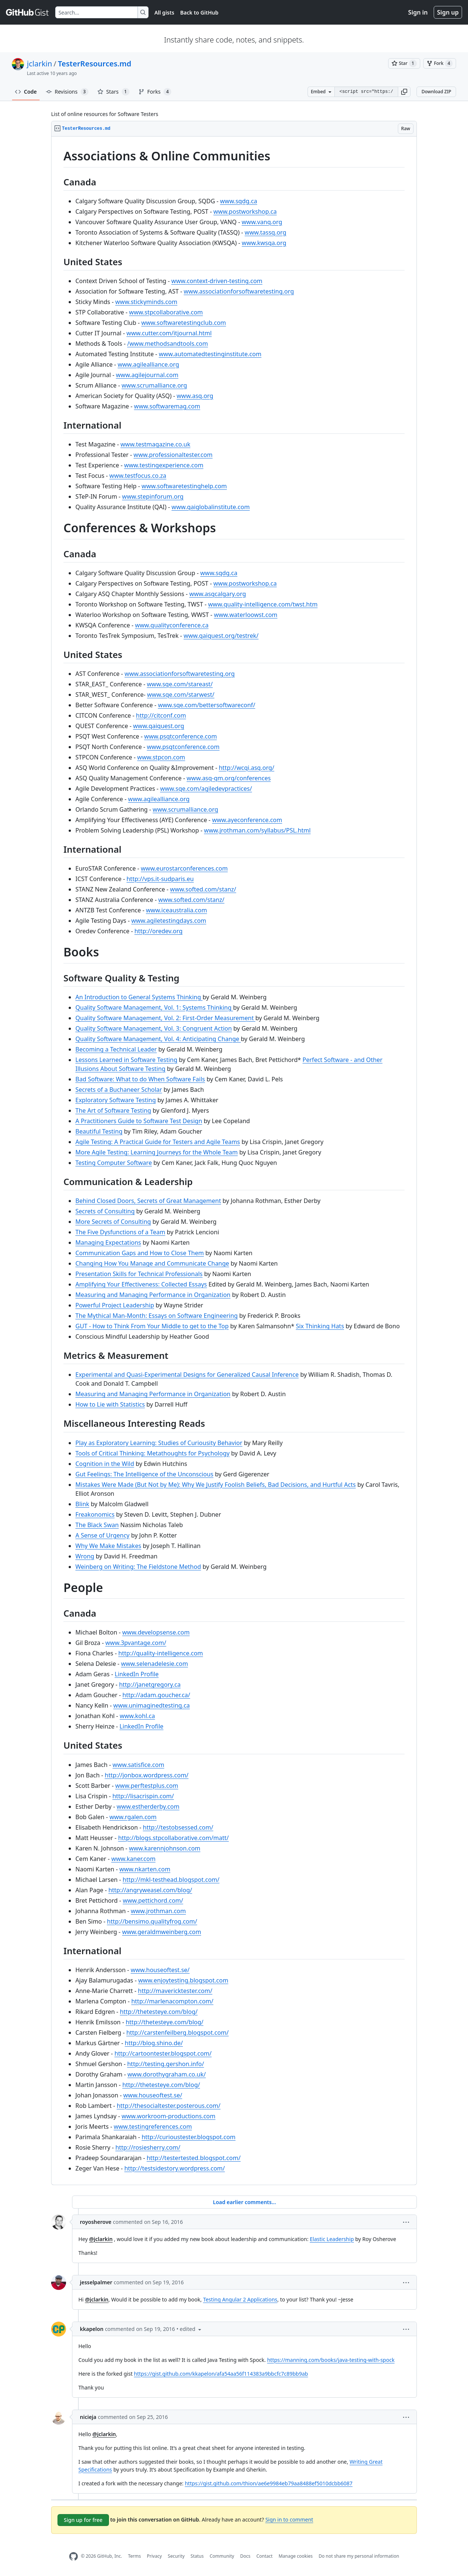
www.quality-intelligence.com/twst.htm (263, 604)
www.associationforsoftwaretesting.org (239, 291)
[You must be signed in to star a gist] (404, 63)
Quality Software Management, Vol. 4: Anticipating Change (158, 1039)
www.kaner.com (133, 1859)
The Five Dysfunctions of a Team (120, 1232)
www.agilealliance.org (148, 364)
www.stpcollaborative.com (166, 312)
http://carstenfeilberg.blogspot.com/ (177, 2032)
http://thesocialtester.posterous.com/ (169, 2106)
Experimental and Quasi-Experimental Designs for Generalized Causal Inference (187, 1374)
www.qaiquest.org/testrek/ (221, 636)
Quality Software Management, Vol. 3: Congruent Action (153, 1028)
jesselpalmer (96, 2282)
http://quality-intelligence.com (160, 1653)
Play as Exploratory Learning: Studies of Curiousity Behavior (158, 1443)
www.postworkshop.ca (245, 211)
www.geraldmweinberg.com (161, 1932)
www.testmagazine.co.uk (155, 444)
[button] (404, 92)
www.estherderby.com (147, 1806)
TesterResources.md (94, 64)
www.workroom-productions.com (169, 2116)
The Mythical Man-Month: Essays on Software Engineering (156, 1315)
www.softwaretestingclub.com (183, 323)
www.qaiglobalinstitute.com (211, 507)
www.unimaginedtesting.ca (151, 1705)
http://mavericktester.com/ (175, 1991)
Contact (264, 2556)
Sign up (448, 12)
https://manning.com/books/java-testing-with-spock (330, 2359)
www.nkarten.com (145, 1869)
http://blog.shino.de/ (154, 2043)
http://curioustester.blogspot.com (188, 2137)
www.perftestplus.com (146, 1785)
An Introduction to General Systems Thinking (139, 997)
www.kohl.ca (137, 1716)
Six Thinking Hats (320, 1326)
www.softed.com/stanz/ (203, 889)
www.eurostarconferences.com (184, 868)
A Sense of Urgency (102, 1535)
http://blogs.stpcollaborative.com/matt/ (173, 1838)
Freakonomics (95, 1514)
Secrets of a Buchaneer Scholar (118, 1089)
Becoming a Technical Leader (116, 1049)
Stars (113, 91)
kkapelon (91, 2328)
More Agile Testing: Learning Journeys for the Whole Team (156, 1152)
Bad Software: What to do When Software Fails (140, 1079)
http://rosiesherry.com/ (147, 2147)
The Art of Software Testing (113, 1110)
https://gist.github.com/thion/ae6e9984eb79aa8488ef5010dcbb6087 (268, 2483)
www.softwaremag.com (167, 406)
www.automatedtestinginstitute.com (210, 354)
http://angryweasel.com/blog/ (150, 1890)
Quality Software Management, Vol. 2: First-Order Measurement (165, 1018)
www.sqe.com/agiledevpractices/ (206, 788)
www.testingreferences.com (153, 2126)
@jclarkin (101, 2239)
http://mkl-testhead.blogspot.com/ (171, 1879)
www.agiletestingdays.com (168, 920)
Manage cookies (295, 2556)
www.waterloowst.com (245, 615)
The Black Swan (97, 1525)
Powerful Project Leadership (114, 1305)
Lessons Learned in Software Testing (126, 1060)
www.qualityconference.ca (172, 625)
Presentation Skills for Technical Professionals (139, 1274)
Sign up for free (83, 2519)
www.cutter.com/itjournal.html (169, 333)
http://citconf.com (161, 715)
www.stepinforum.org (153, 496)
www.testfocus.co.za (137, 475)
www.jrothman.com (158, 1911)
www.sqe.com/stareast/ (180, 684)
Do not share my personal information (359, 2556)
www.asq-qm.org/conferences (229, 778)
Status (197, 2556)
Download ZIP (436, 91)
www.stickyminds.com (146, 302)
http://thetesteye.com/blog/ (158, 2012)
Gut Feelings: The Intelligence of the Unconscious (144, 1474)
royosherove (96, 2221)
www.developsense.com (156, 1632)
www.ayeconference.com (247, 820)
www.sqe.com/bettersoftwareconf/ (206, 705)
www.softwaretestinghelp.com (184, 486)
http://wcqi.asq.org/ (246, 768)
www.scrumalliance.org (154, 385)
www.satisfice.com (139, 1765)
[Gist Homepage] (27, 12)
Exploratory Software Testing (115, 1100)
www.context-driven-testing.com (216, 281)
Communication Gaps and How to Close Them (139, 1253)
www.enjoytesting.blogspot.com (183, 1980)
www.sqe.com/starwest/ (180, 694)
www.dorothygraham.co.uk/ (167, 2074)
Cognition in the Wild (104, 1464)
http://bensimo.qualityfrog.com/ (152, 1921)
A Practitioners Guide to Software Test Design (138, 1121)
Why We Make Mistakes (108, 1546)
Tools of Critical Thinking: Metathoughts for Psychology (152, 1453)
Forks (155, 91)
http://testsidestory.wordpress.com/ (174, 2168)
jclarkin (39, 64)
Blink (82, 1504)
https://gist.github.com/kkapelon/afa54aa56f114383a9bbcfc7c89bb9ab (221, 2373)
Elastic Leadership (332, 2239)
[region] (234, 1161)
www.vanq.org (262, 222)
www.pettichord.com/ (153, 1900)
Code (26, 91)
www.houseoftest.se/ (160, 1970)
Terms (134, 2556)
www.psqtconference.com (180, 736)
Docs (245, 2556)
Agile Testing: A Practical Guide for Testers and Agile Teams (157, 1142)
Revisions (67, 91)
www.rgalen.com (132, 1817)
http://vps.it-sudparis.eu (160, 879)
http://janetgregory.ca (150, 1684)
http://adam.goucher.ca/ (156, 1695)
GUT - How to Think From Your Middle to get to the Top (152, 1326)
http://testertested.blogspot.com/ (194, 2158)
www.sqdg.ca (239, 201)
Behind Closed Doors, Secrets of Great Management (148, 1201)
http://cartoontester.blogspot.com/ (163, 2053)
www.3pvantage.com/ (135, 1643)
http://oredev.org (158, 931)
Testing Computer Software (113, 1163)
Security (176, 2556)
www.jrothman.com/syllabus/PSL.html (257, 830)
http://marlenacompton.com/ (172, 2001)
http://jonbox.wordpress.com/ (147, 1775)
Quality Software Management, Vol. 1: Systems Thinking (154, 1007)
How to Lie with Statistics (110, 1404)
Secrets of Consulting (105, 1211)
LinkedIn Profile (137, 1674)
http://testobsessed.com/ (178, 1827)
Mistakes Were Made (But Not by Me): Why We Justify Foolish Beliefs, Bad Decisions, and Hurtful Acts (215, 1484)
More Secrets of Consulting (113, 1222)
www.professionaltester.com (173, 455)
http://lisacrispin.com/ (143, 1796)
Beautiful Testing (98, 1131)
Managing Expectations (108, 1242)
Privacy (154, 2556)
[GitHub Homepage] (73, 2556)
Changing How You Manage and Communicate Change (152, 1263)
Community (222, 2556)
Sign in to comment (289, 2519)
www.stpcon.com (161, 757)
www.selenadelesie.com (154, 1664)
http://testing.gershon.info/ (165, 2064)
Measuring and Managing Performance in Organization (152, 1295)
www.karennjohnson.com (164, 1848)
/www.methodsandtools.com (167, 343)
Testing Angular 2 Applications (240, 2299)
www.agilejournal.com (147, 375)
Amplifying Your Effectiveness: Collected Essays (141, 1284)
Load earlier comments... (244, 2202)
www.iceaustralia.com (176, 910)
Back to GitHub (199, 12)
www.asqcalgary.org (217, 594)
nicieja (88, 2416)
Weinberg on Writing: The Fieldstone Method (138, 1567)
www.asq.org (195, 396)
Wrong (84, 1556)
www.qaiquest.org (158, 726)
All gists (164, 12)
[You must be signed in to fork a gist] (439, 63)
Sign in (418, 12)
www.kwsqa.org (264, 243)
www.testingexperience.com (163, 465)
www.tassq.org (266, 232)
